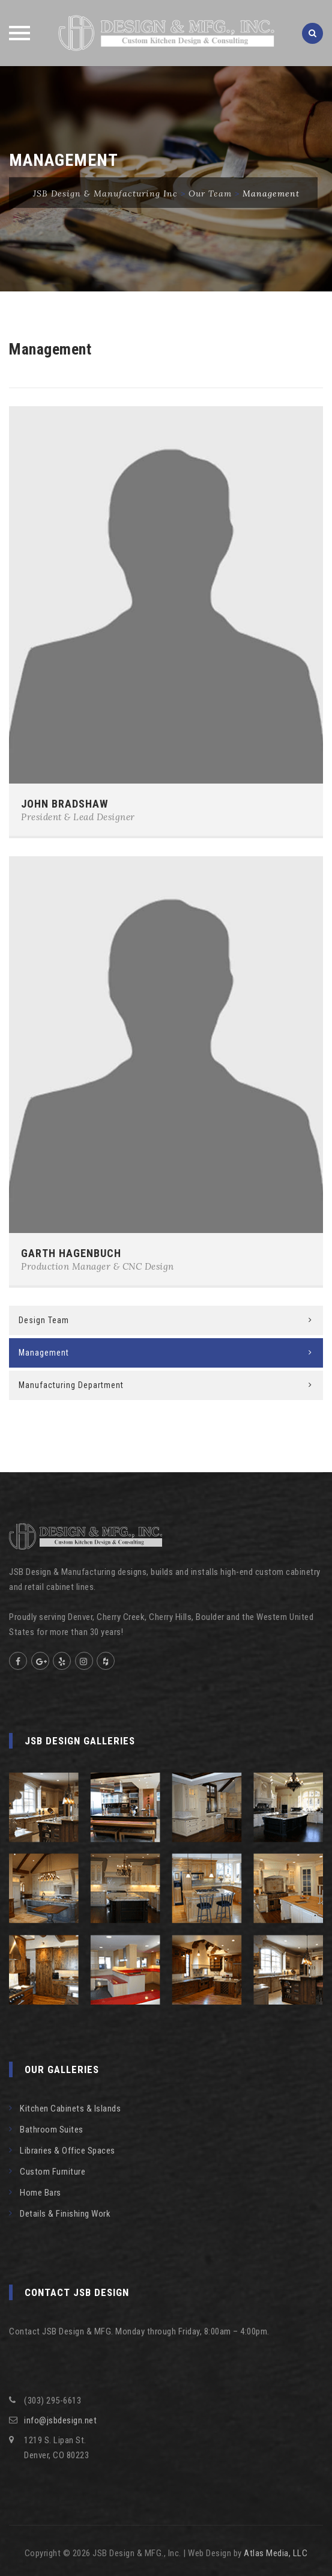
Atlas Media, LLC (275, 2553)
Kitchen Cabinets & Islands (70, 2108)
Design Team (44, 1320)
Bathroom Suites (51, 2129)
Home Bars (40, 2192)
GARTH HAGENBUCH (71, 1253)
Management (44, 1352)
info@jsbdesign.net (60, 2420)
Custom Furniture (52, 2171)
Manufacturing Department (71, 1385)
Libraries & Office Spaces (67, 2150)
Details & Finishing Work (65, 2213)
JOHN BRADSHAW (64, 803)
